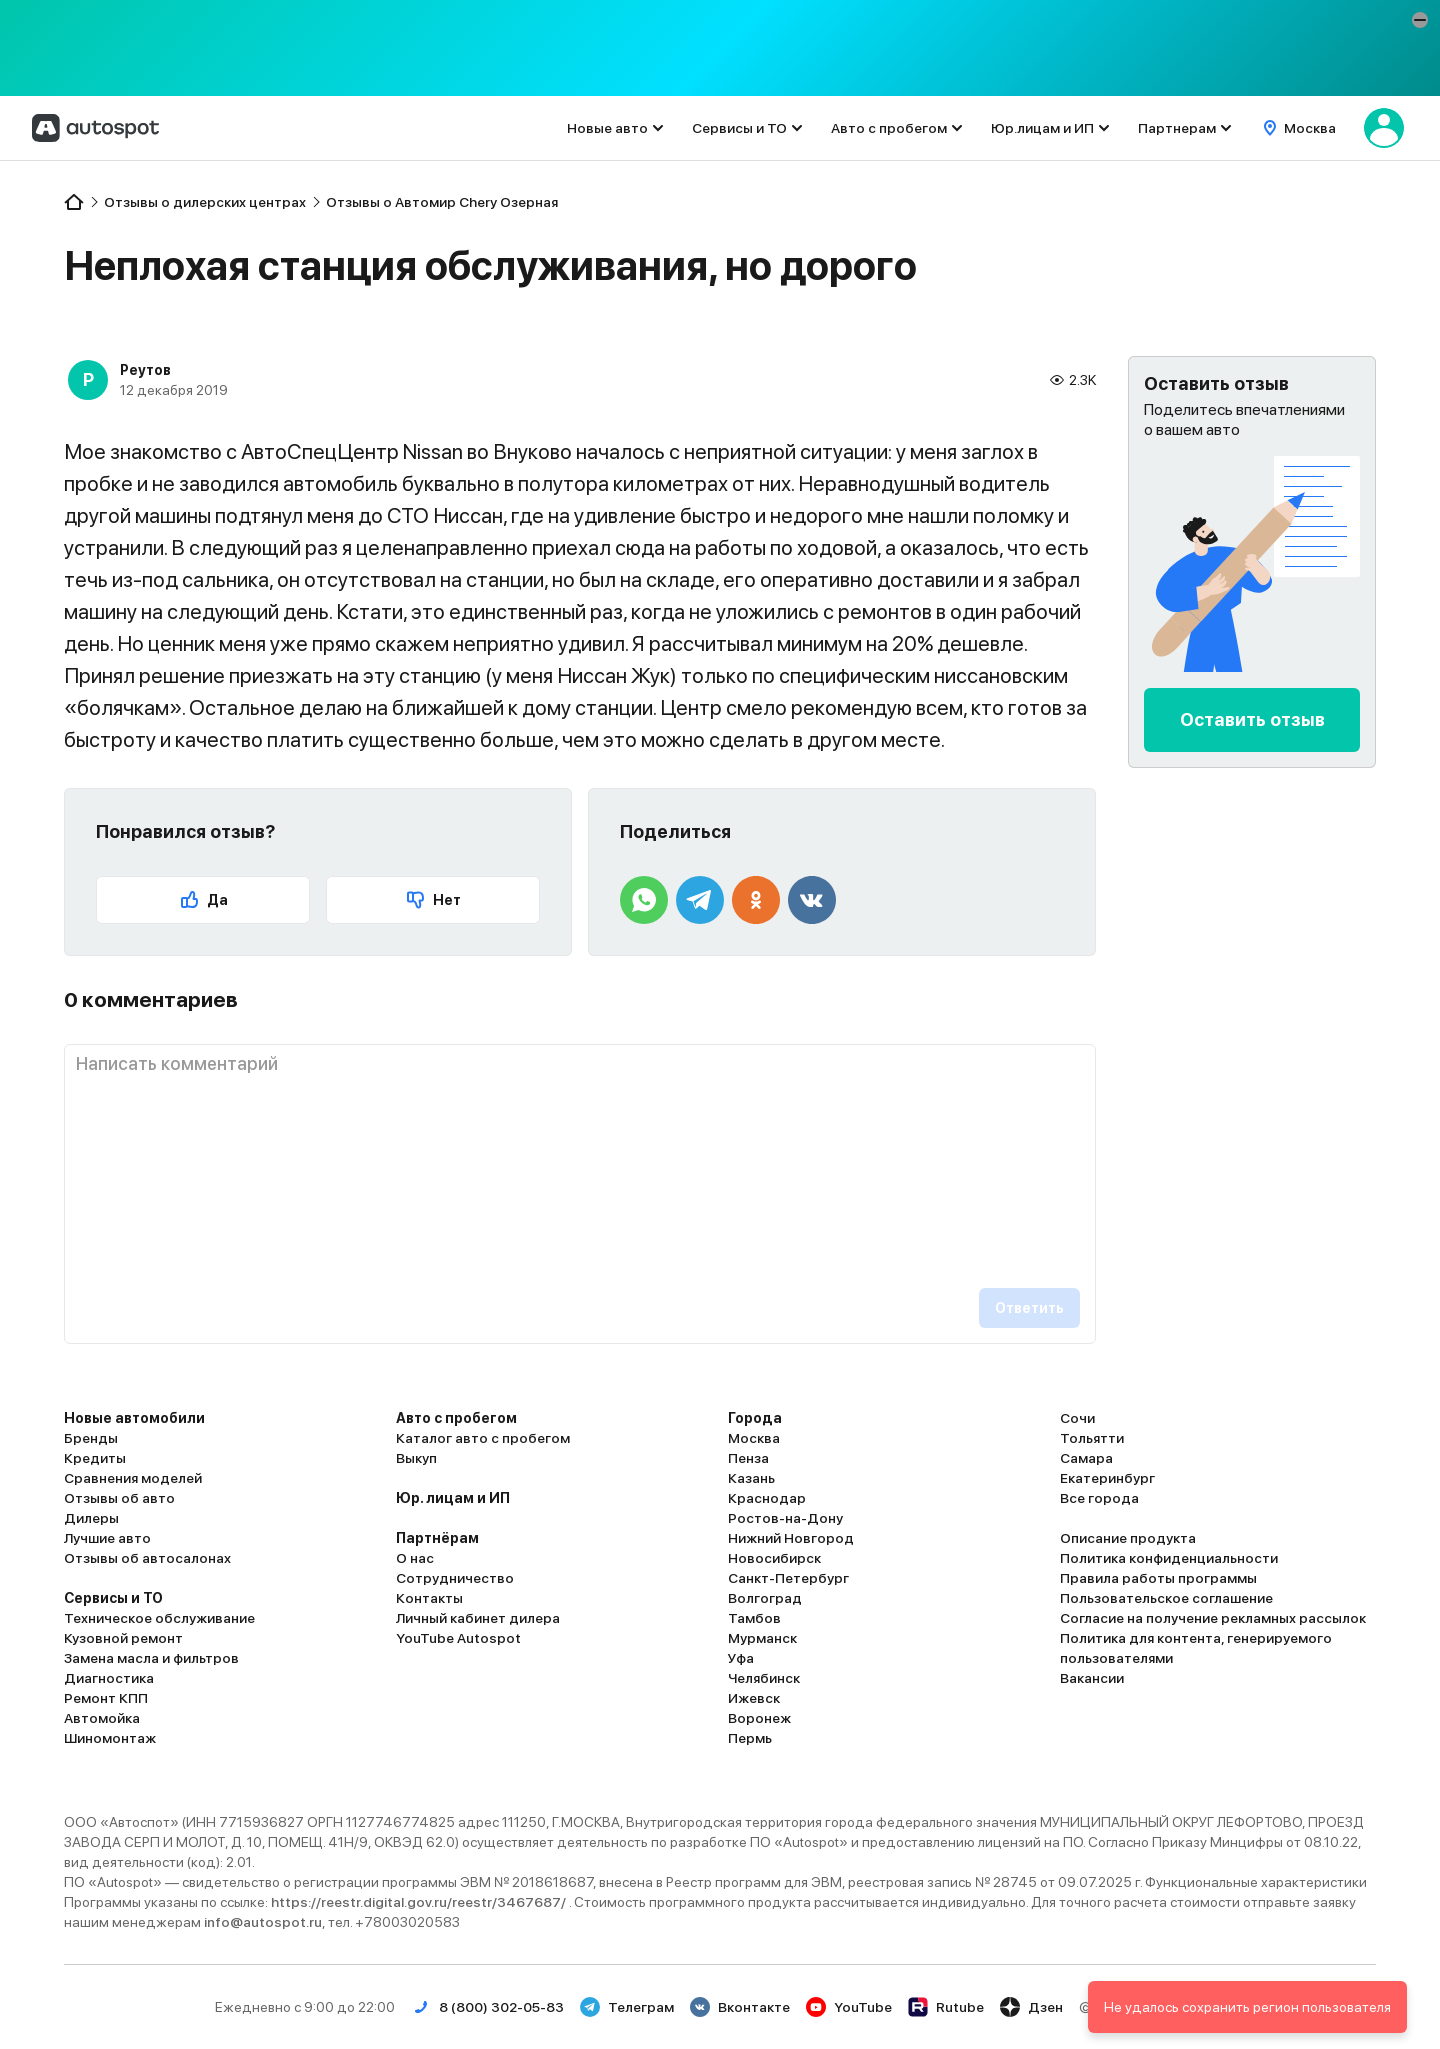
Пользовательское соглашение (1166, 1598)
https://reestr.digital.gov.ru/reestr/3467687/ (420, 1902)
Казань (751, 1478)
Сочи (1077, 1418)
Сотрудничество (455, 1578)
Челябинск (764, 1678)
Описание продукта (1128, 1538)
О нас (415, 1558)
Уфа (741, 1658)
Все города (1099, 1498)
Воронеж (759, 1718)
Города (755, 1418)
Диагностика (109, 1678)
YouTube (849, 2007)
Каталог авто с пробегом (483, 1438)
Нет (433, 900)
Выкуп (416, 1458)
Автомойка (102, 1718)
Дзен (1031, 2007)
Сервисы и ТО (739, 128)
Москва (754, 1438)
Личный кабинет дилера (478, 1618)
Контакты (429, 1598)
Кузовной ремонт (123, 1638)
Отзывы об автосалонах (147, 1558)
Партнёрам (437, 1538)
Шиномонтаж (110, 1738)
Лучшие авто (107, 1538)
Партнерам (1177, 128)
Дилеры (91, 1518)
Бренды (91, 1438)
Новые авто (607, 128)
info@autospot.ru (263, 1922)
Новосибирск (774, 1558)
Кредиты (95, 1458)
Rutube (946, 2007)
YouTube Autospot (458, 1638)
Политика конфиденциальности (1169, 1558)
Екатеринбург (1107, 1478)
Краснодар (767, 1498)
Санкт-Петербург (788, 1578)
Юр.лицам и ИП (1042, 128)
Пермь (750, 1738)
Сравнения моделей (133, 1478)
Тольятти (1092, 1438)
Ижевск (754, 1698)
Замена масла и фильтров (151, 1658)
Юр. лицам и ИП (453, 1498)
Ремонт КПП (106, 1698)
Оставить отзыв (1252, 719)
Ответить (1029, 1308)
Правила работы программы (1158, 1578)
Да (203, 900)
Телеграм (627, 2007)
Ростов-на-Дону (785, 1518)
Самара (1086, 1458)
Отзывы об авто (119, 1498)
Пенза (748, 1458)
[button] (1420, 20)
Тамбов (754, 1618)
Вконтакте (740, 2007)
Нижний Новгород (791, 1538)
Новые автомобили (134, 1418)
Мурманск (762, 1638)
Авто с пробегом (889, 128)
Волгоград (765, 1598)
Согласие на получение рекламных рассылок (1213, 1618)
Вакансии (1092, 1678)
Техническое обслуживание (159, 1618)
